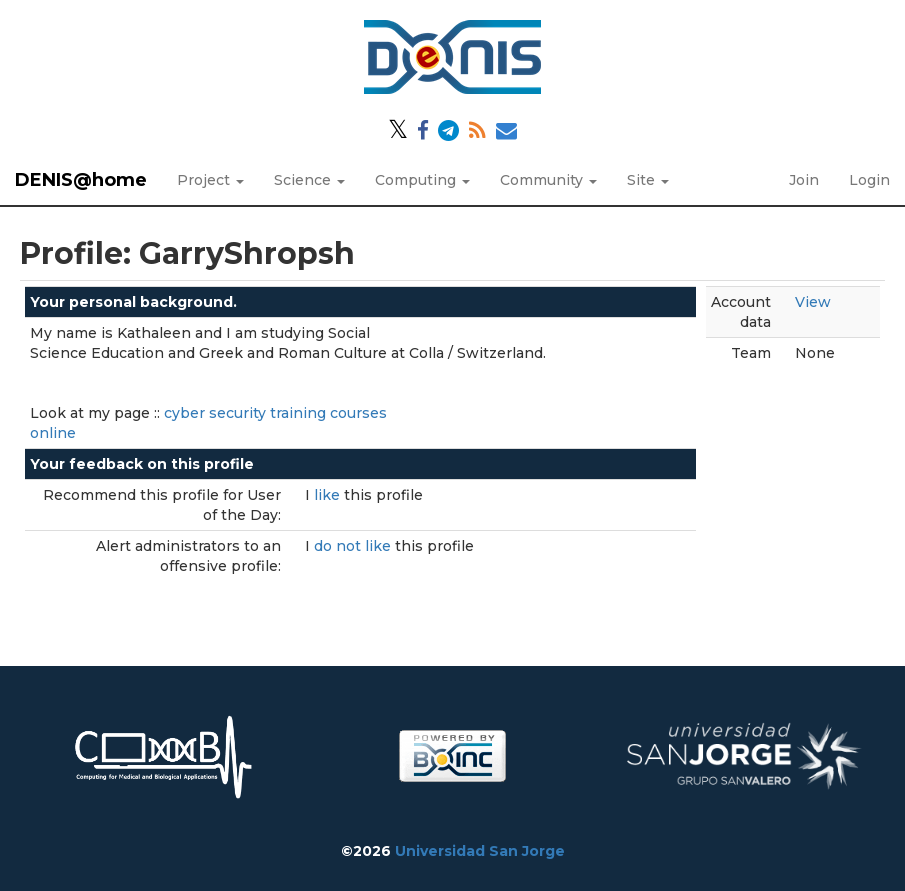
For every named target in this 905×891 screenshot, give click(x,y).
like (329, 495)
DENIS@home (81, 180)
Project (210, 180)
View (813, 302)
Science (309, 180)
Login (869, 180)
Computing (422, 180)
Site (648, 180)
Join (804, 180)
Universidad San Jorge (480, 851)
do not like (354, 546)
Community (548, 180)
